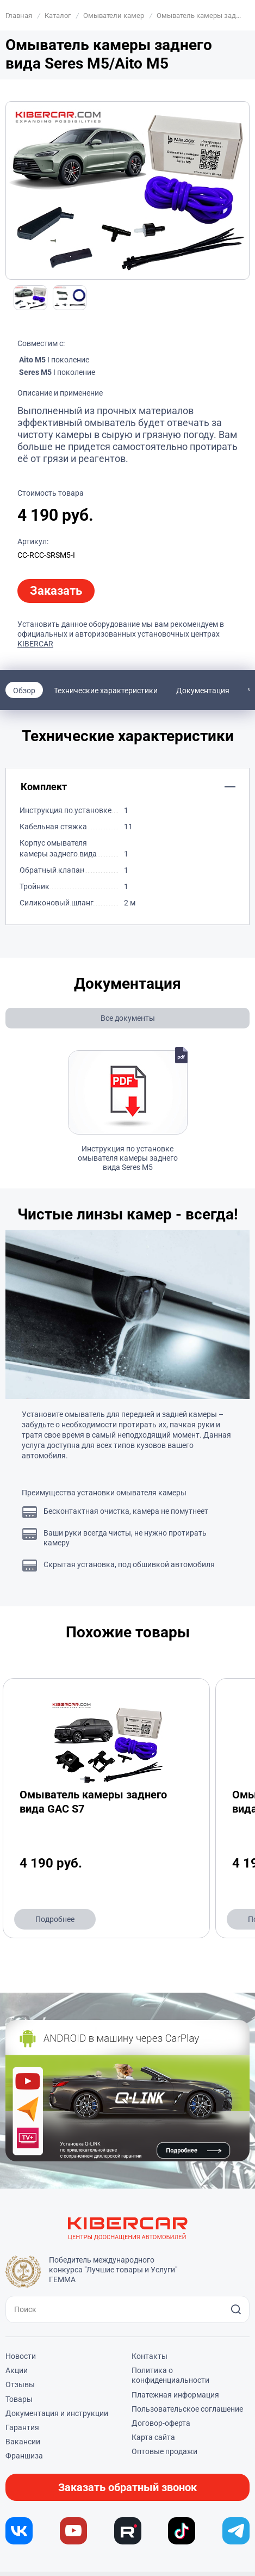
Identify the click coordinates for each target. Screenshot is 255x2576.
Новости (20, 2356)
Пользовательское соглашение (187, 2409)
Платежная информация (175, 2394)
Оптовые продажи (164, 2451)
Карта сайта (153, 2437)
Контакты (149, 2356)
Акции (16, 2370)
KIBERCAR (35, 643)
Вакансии (22, 2441)
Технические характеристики (106, 690)
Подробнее (54, 1919)
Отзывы (20, 2384)
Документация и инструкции (56, 2413)
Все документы (128, 1018)
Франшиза (24, 2455)
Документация (202, 690)
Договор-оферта (161, 2423)
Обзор (24, 690)
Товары (19, 2399)
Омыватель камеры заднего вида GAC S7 (93, 1801)
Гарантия (22, 2427)
